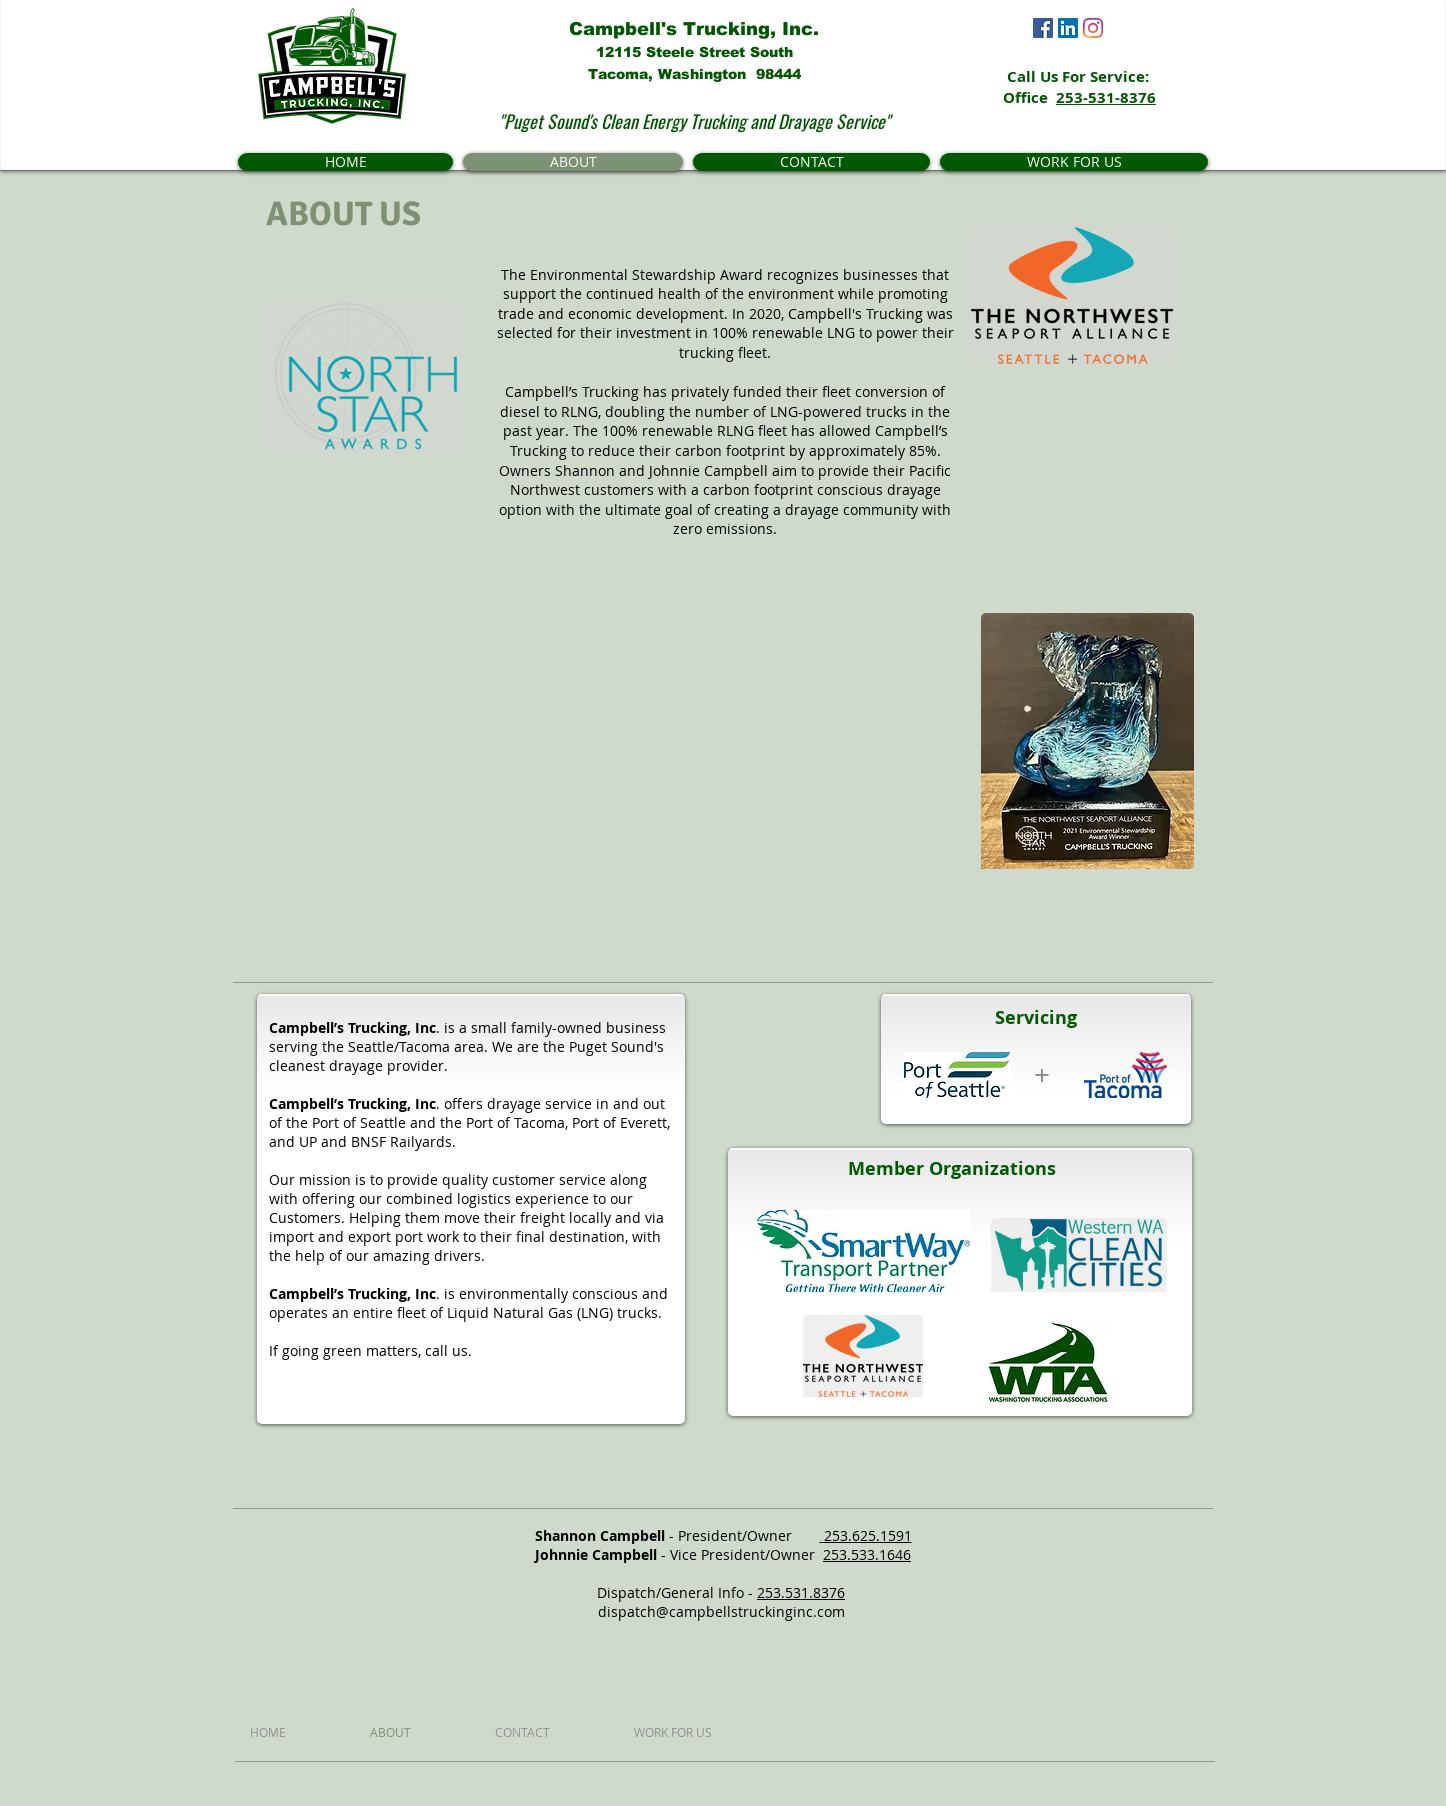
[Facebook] (1043, 28)
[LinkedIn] (1068, 28)
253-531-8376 (1106, 97)
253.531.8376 (801, 1592)
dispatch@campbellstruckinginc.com (721, 1611)
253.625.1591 (866, 1535)
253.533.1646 (867, 1554)
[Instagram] (1093, 28)
